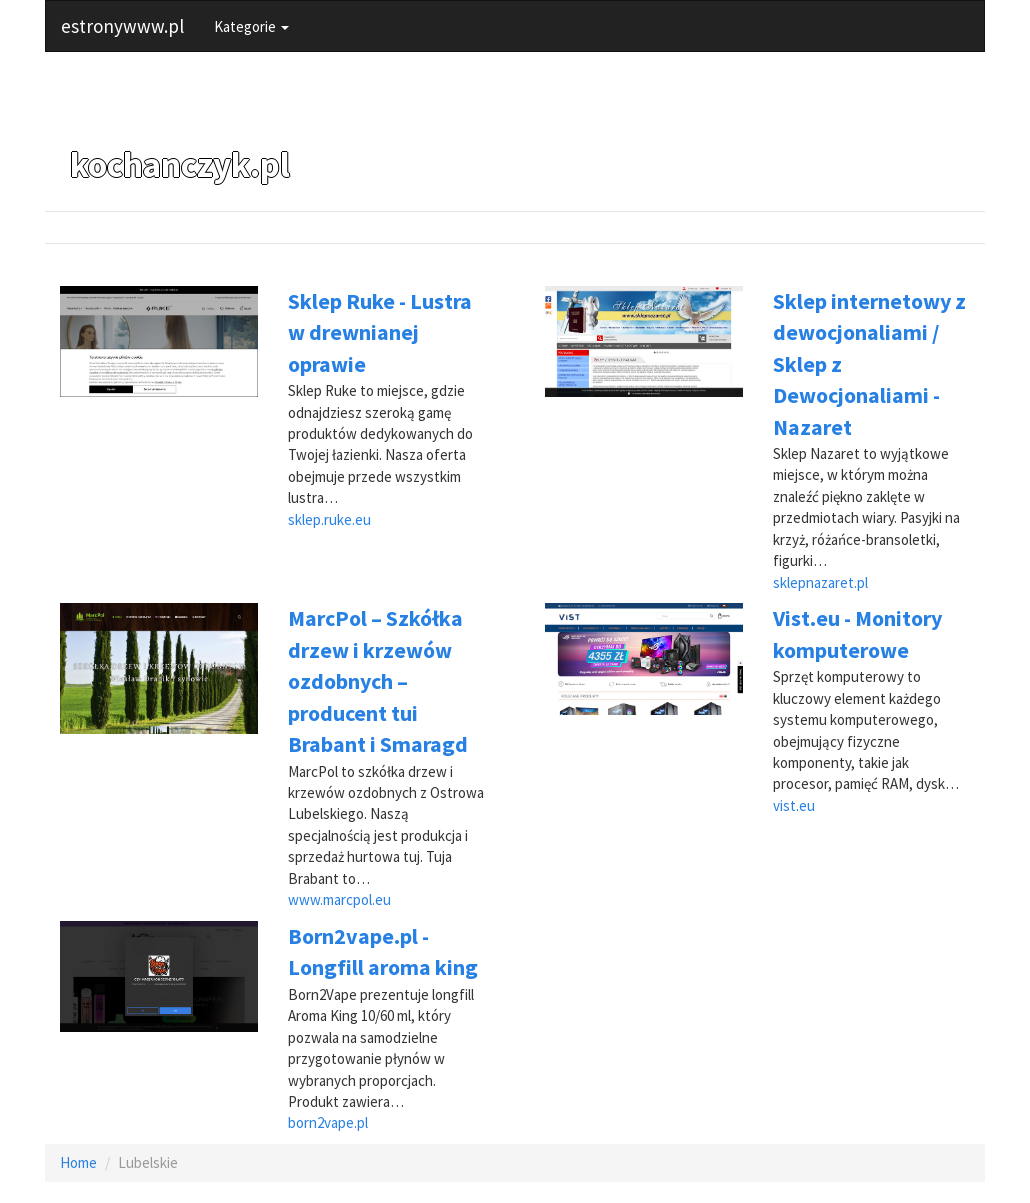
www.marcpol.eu (339, 899)
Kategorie (251, 26)
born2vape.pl (328, 1122)
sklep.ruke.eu (329, 519)
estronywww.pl (122, 26)
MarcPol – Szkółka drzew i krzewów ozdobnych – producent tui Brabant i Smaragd (378, 681)
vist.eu (794, 805)
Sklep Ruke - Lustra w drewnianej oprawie (380, 332)
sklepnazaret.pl (820, 582)
